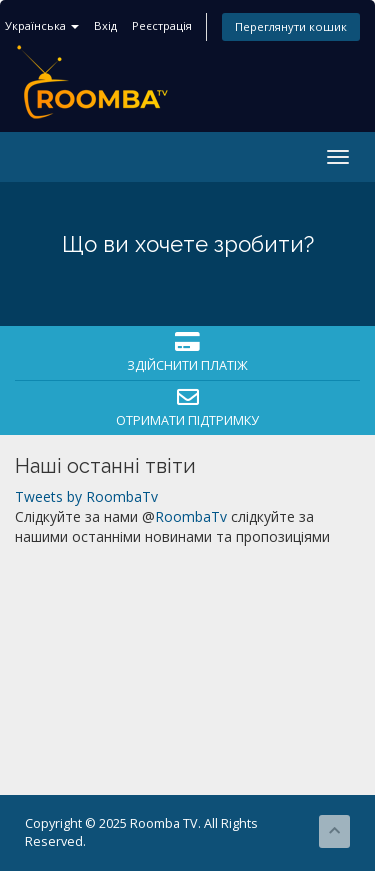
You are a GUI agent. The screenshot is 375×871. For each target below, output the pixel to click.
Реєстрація (162, 25)
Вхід (105, 25)
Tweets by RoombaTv (86, 496)
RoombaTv (191, 516)
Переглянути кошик (291, 26)
